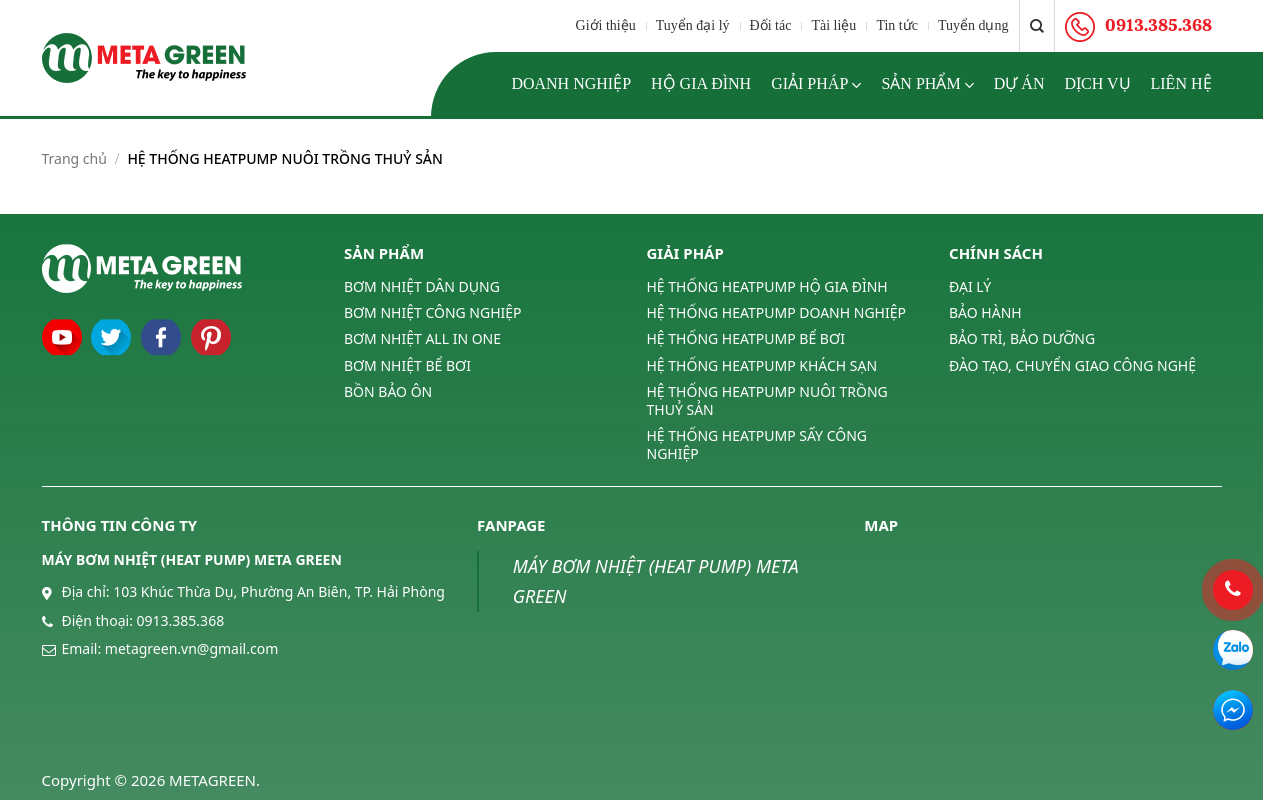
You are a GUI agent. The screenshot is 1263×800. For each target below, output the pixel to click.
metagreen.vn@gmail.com (191, 648)
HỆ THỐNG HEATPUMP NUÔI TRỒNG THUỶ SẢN (767, 400)
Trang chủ (74, 158)
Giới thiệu (606, 25)
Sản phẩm (927, 85)
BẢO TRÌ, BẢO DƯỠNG (1022, 338)
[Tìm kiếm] (1037, 26)
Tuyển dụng (973, 25)
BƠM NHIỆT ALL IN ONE (422, 338)
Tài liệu (833, 25)
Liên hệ (1181, 83)
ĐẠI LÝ (970, 287)
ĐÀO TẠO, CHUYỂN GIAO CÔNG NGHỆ (1072, 365)
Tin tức (897, 25)
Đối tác (771, 25)
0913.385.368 (181, 620)
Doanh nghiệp (571, 83)
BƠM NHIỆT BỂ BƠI (407, 365)
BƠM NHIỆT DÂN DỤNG (422, 287)
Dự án (1019, 83)
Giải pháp (816, 85)
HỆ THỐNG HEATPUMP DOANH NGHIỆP (776, 312)
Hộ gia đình (701, 83)
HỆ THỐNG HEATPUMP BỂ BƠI (746, 338)
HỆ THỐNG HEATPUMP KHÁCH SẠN (762, 365)
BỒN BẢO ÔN (388, 391)
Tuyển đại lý (693, 25)
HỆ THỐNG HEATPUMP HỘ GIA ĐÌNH (767, 287)
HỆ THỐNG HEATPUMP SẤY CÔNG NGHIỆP (757, 444)
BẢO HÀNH (985, 312)
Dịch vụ (1097, 83)
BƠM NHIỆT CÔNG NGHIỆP (433, 312)
